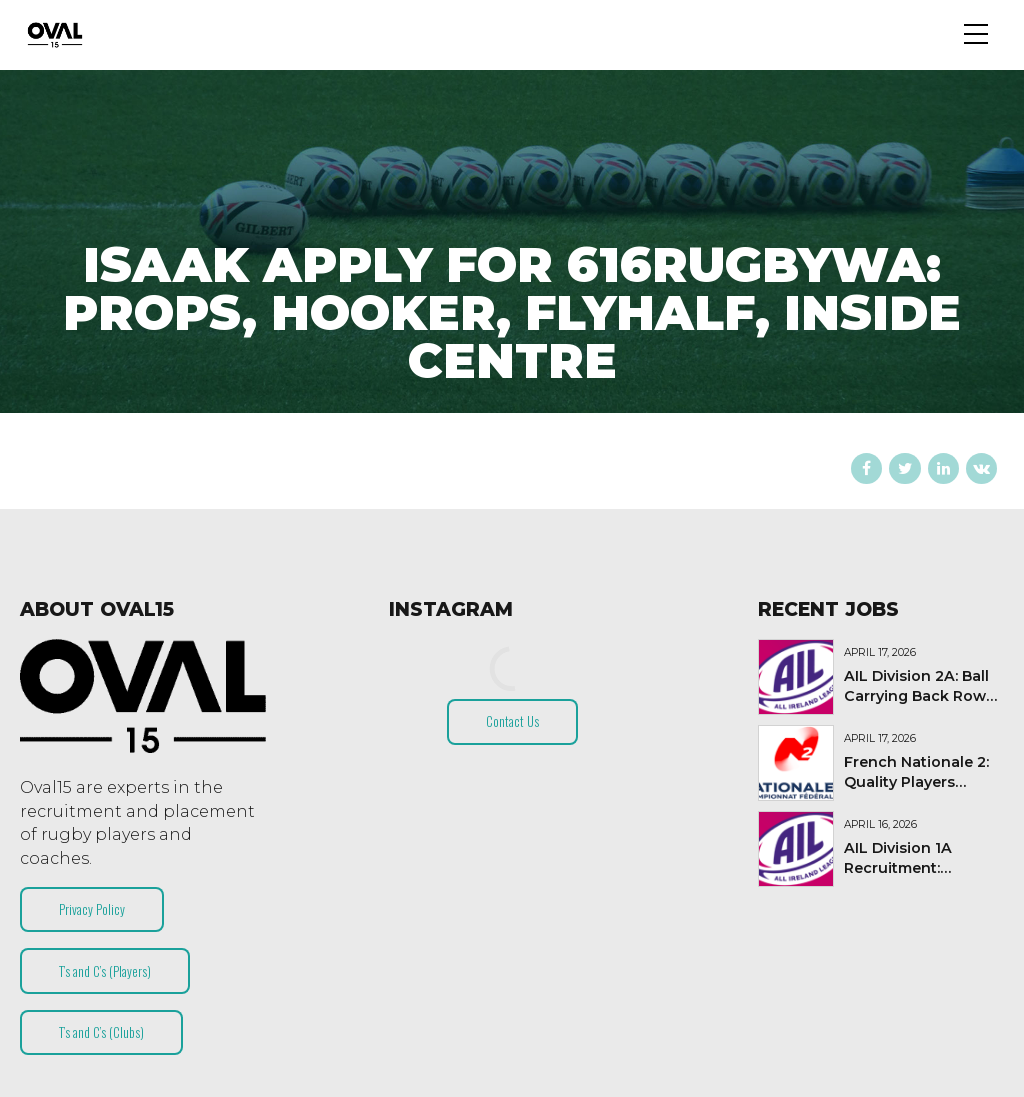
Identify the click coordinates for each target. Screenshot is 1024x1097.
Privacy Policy (92, 909)
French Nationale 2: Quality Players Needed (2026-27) (916, 782)
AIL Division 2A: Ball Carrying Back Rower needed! (922, 696)
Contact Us (512, 721)
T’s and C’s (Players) (105, 971)
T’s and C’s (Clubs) (101, 1032)
